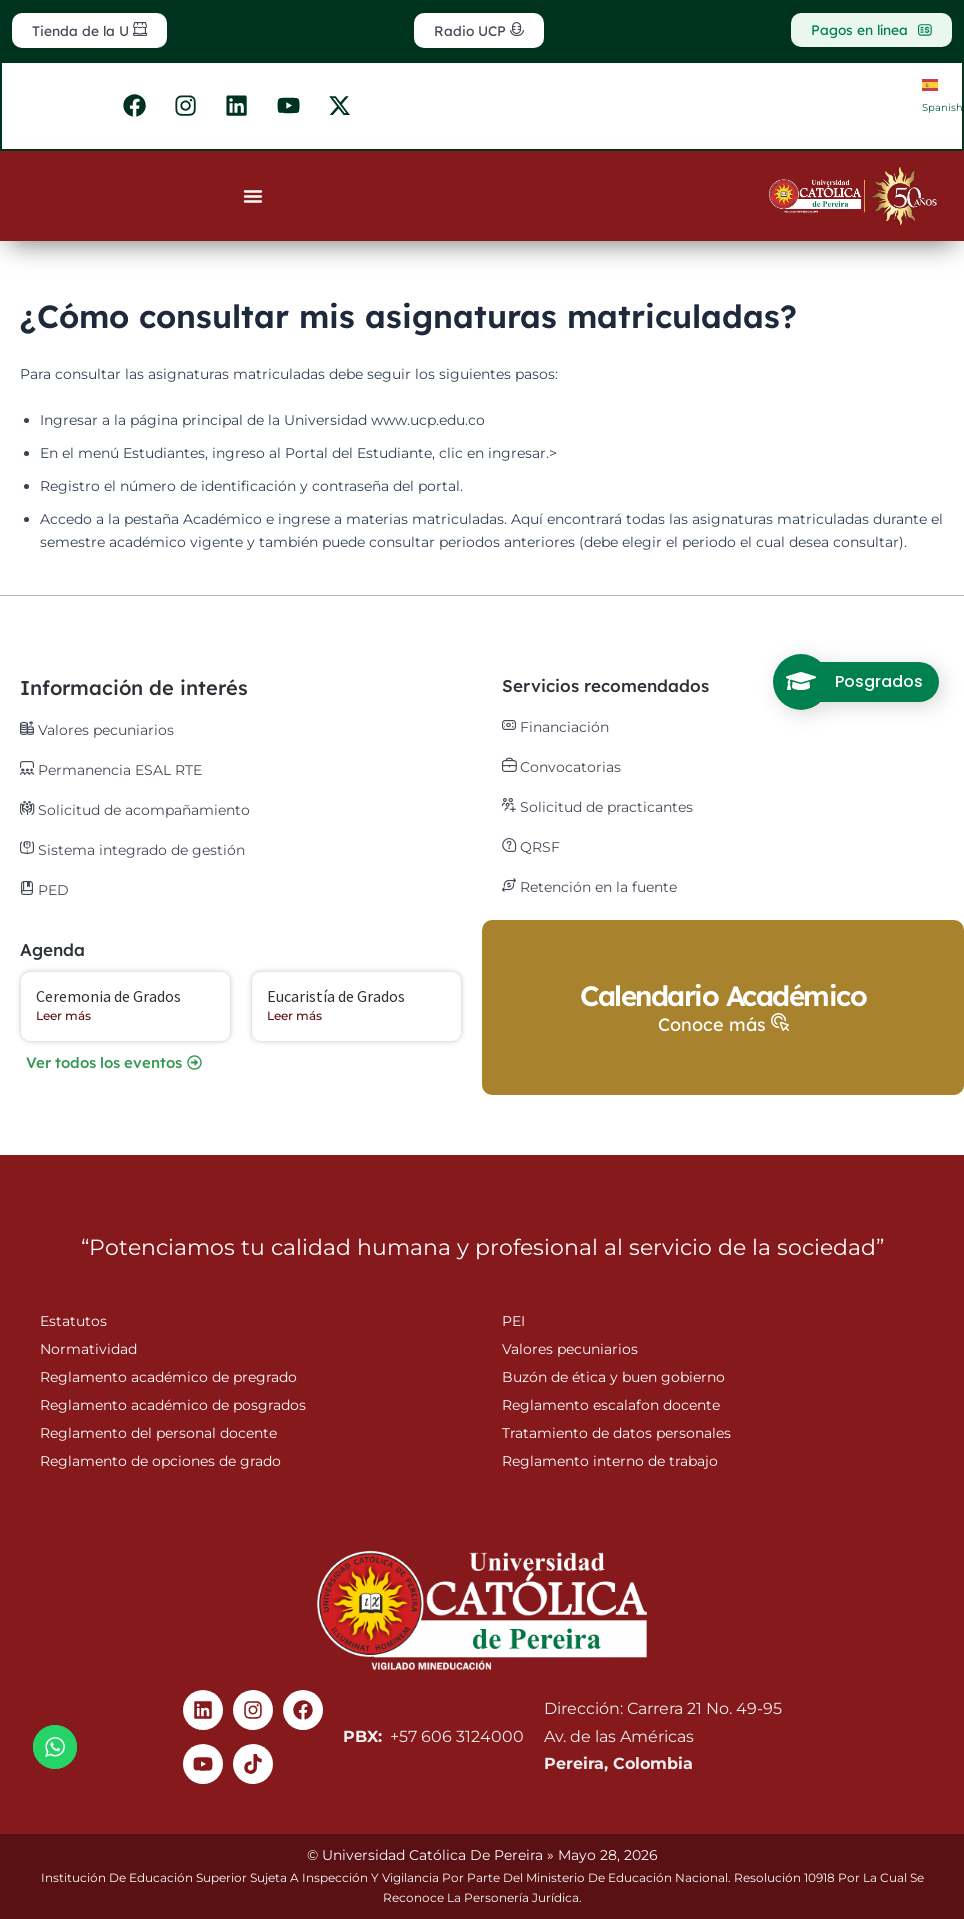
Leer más (63, 1017)
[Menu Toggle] (253, 201)
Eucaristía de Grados (336, 998)
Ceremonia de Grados (108, 998)
